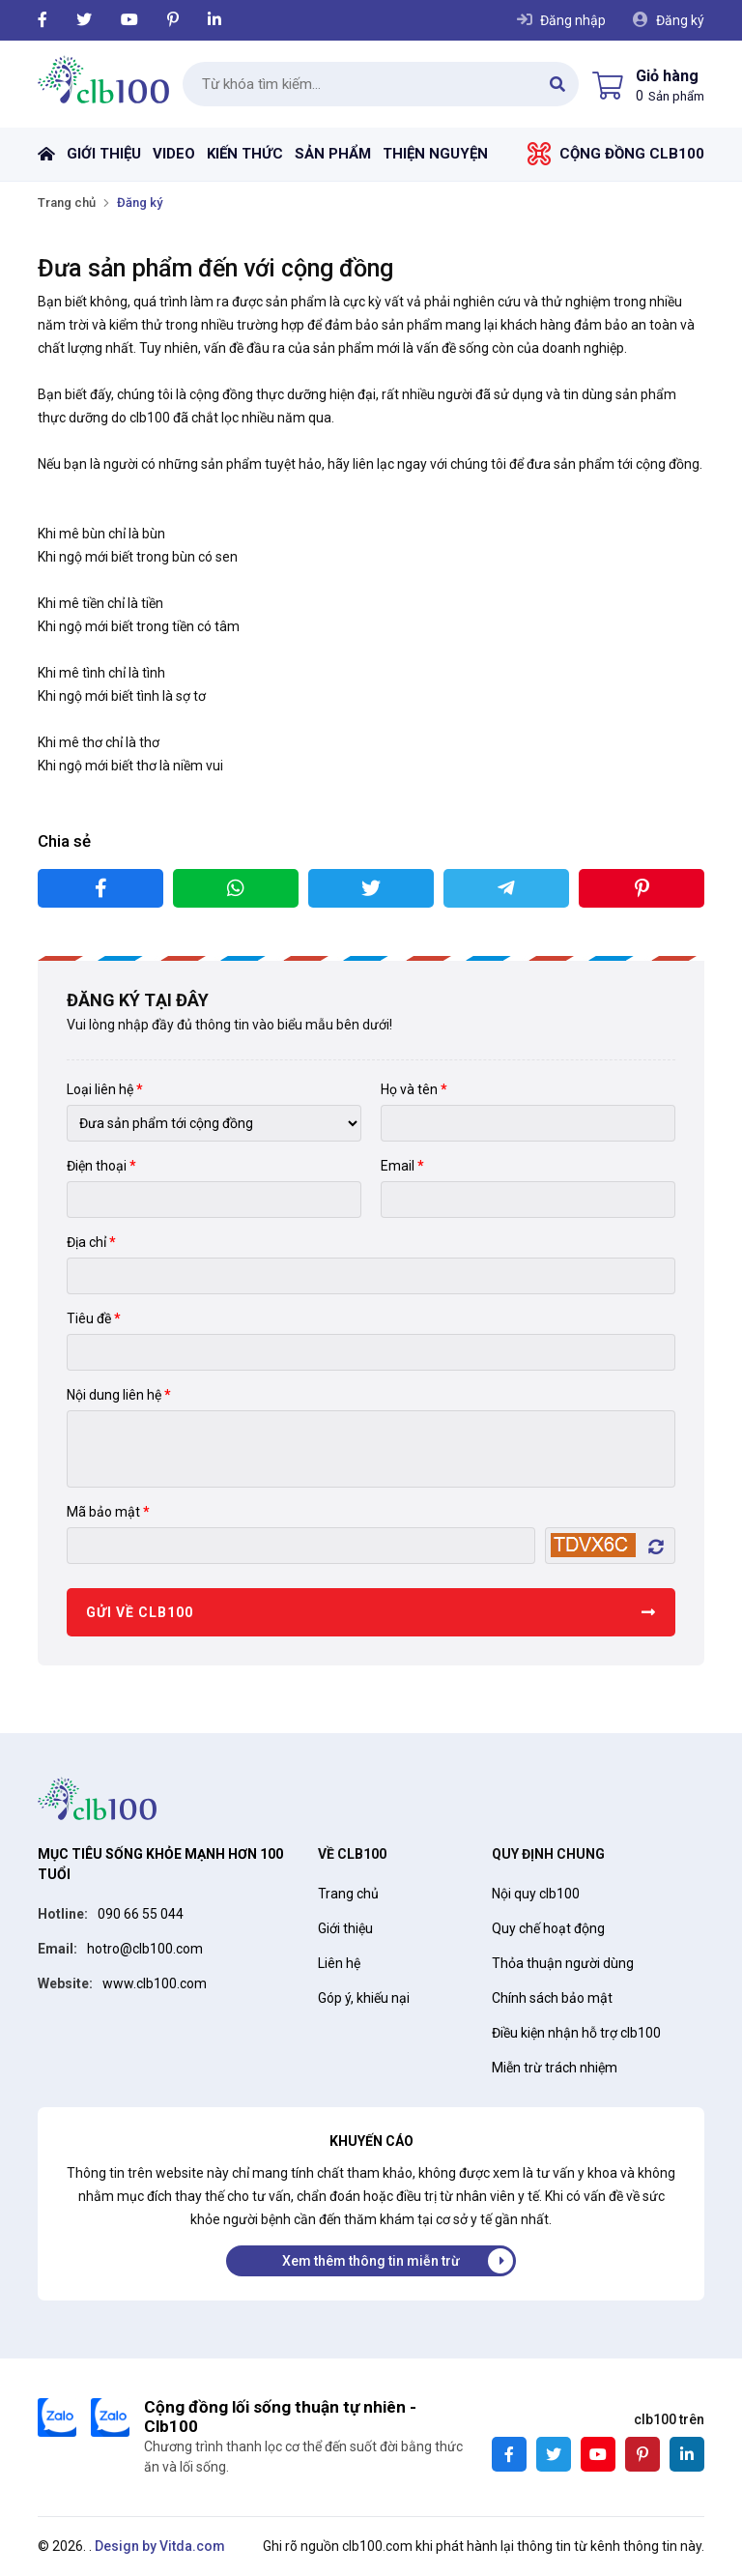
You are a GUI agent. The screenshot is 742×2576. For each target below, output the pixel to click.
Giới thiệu (104, 153)
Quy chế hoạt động (548, 1928)
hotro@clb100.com (145, 1948)
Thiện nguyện (435, 153)
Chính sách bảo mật (552, 1998)
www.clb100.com (154, 1983)
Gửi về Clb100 (139, 1612)
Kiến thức (245, 153)
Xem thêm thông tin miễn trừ (371, 2261)
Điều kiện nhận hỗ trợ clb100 (576, 2033)
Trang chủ (46, 154)
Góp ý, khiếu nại (364, 1998)
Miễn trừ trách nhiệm (554, 2067)
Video (174, 153)
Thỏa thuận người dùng (563, 1963)
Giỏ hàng (667, 76)
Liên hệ (339, 1963)
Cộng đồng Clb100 (631, 153)
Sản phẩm (333, 153)
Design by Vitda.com (160, 2546)
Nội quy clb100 (536, 1893)
